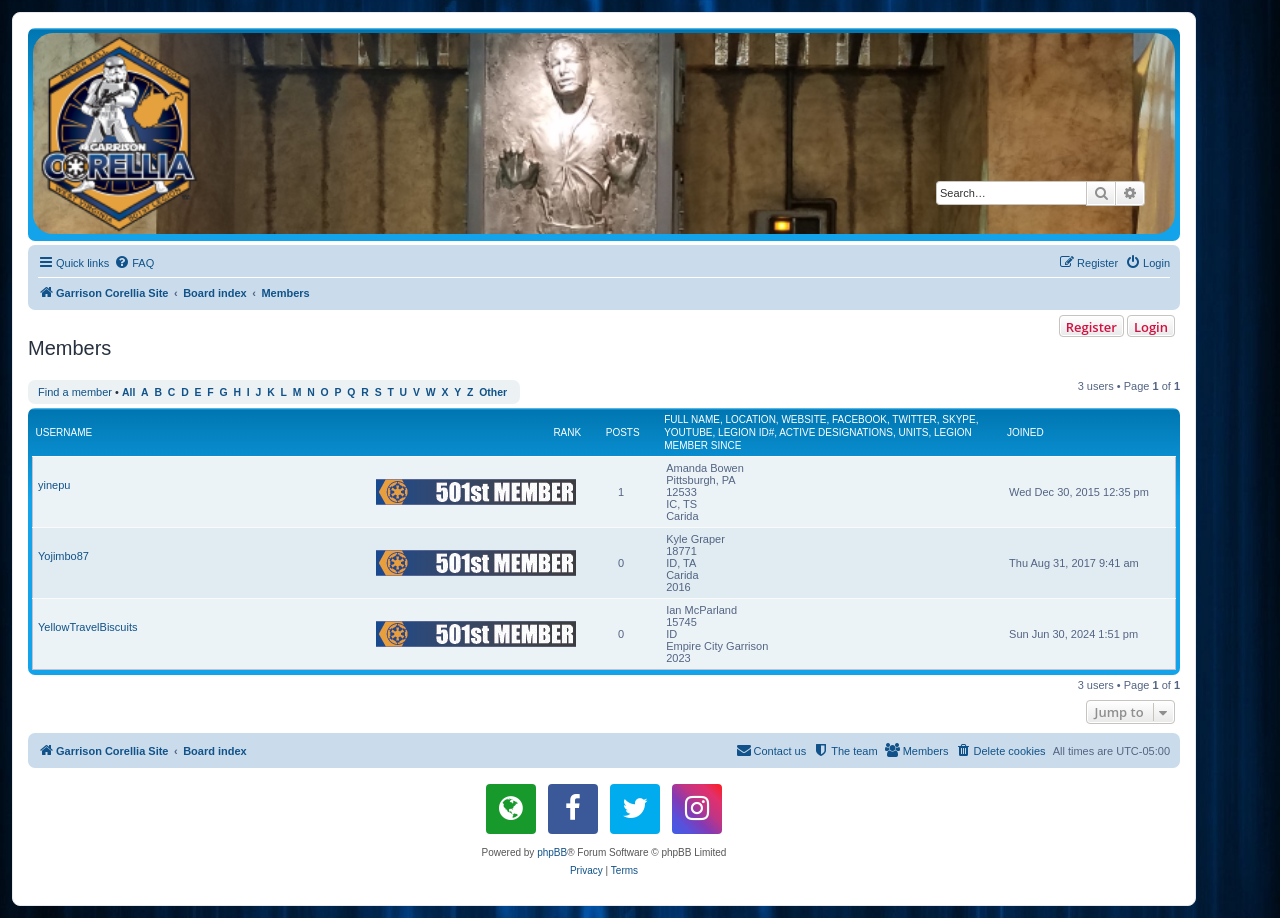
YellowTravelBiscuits (87, 627)
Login (1151, 327)
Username (64, 432)
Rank (567, 432)
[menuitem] (134, 263)
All (128, 392)
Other (493, 392)
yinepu (54, 485)
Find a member (75, 392)
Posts (623, 432)
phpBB (552, 852)
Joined (1025, 432)
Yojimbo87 (63, 556)
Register (1091, 327)
